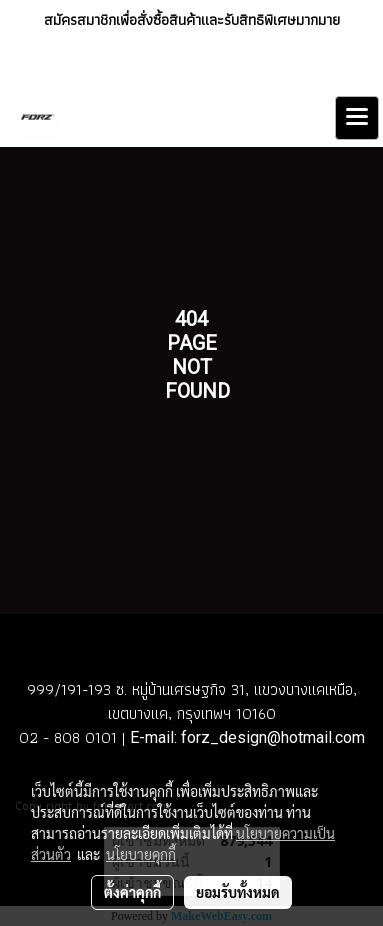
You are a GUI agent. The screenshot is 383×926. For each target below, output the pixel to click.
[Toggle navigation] (357, 118)
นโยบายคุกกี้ (141, 854)
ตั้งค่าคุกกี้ (132, 892)
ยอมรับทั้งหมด (238, 892)
